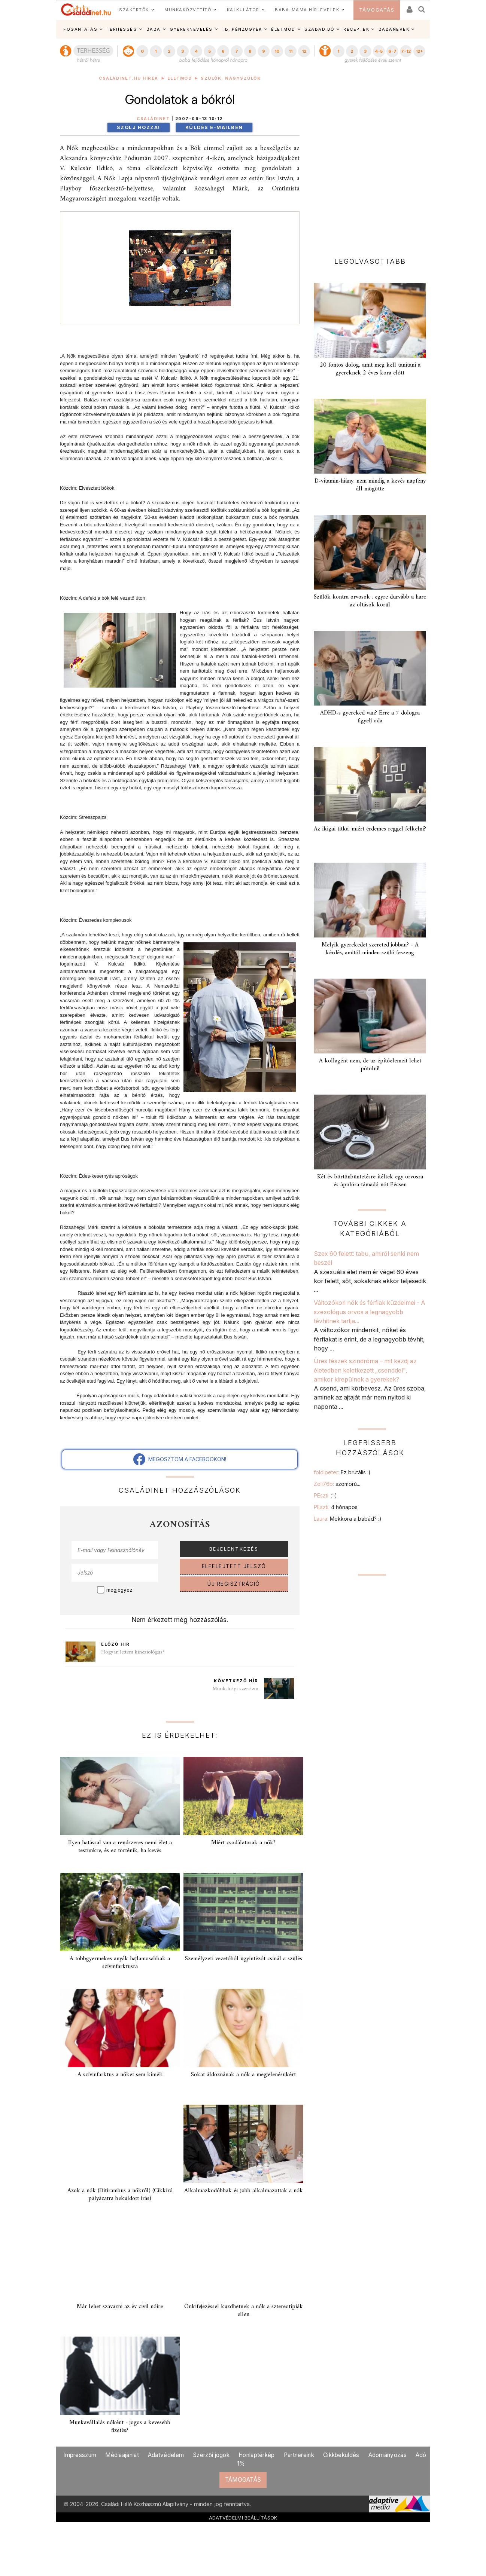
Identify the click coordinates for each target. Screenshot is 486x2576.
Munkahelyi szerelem (235, 1689)
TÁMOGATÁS (377, 10)
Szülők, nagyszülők (231, 78)
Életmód (179, 78)
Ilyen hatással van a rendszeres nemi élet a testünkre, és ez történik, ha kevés (120, 1847)
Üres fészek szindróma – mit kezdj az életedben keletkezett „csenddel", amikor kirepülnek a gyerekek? (365, 1370)
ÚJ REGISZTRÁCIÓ (233, 1584)
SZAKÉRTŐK (134, 9)
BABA (153, 29)
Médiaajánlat (122, 2455)
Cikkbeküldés (341, 2455)
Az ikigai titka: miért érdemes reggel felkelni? (370, 829)
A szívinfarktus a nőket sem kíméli (120, 2074)
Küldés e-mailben (214, 127)
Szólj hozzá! (138, 127)
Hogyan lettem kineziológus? (133, 1652)
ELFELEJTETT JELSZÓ (234, 1566)
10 (276, 51)
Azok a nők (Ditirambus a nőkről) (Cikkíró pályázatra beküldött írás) (120, 2194)
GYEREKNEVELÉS (191, 29)
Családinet (153, 118)
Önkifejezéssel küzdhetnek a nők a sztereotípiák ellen (243, 2310)
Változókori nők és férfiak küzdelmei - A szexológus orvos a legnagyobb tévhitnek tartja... (369, 1312)
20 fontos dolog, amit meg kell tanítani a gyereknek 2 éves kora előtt (370, 369)
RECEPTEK (356, 29)
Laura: (348, 1518)
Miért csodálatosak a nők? (243, 1843)
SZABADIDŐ (319, 29)
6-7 (392, 51)
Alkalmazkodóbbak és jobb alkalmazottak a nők (243, 2190)
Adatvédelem (166, 2455)
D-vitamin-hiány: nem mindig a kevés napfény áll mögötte (370, 485)
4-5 (379, 51)
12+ (419, 51)
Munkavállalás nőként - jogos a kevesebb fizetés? (119, 2426)
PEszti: (325, 1495)
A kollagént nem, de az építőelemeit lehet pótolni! (370, 1065)
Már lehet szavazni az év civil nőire (120, 2306)
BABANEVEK (394, 29)
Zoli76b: (337, 1484)
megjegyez (119, 1590)
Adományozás (387, 2455)
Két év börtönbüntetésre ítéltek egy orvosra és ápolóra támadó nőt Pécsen (370, 1181)
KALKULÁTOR (243, 9)
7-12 (406, 51)
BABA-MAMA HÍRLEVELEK (307, 9)
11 (290, 51)
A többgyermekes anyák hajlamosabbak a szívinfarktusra (120, 1963)
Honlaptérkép (257, 2455)
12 (304, 51)
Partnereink (299, 2455)
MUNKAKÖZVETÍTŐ (187, 9)
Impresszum (79, 2455)
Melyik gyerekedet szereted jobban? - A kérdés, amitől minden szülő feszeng (370, 949)
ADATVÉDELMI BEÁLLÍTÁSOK (243, 2518)
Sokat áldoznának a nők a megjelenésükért (243, 2074)
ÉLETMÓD (283, 29)
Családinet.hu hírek (128, 78)
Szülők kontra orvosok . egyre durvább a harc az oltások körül (370, 601)
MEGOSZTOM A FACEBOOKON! (179, 1459)
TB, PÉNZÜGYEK (242, 29)
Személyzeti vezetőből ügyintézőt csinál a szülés (243, 1959)
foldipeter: (342, 1472)
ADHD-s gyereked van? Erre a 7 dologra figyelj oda (370, 717)
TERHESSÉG (122, 29)
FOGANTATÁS (80, 29)
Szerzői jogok (211, 2455)
